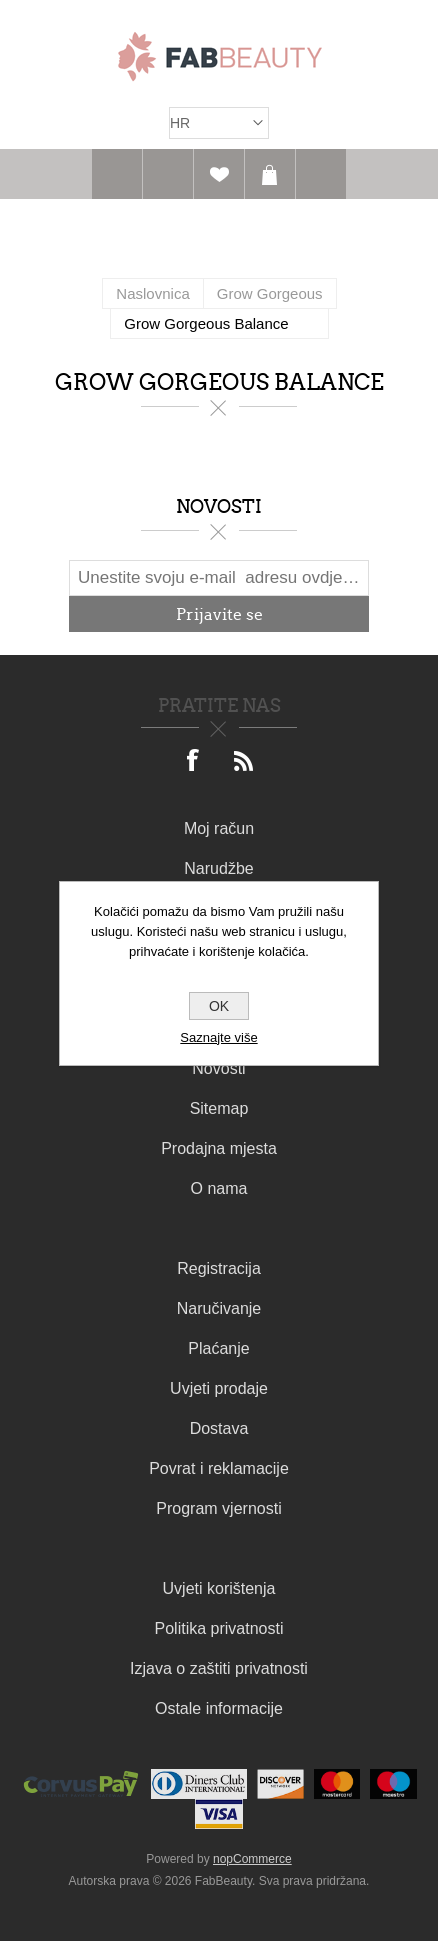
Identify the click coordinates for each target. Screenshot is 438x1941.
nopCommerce (252, 1859)
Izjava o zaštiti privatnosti (219, 1668)
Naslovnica (152, 293)
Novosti (218, 1068)
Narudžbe (218, 868)
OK (219, 1006)
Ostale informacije (219, 1708)
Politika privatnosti (219, 1628)
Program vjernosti (218, 1508)
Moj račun (219, 828)
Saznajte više (218, 1037)
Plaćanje (218, 1348)
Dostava (219, 1428)
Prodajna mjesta (219, 1148)
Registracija (219, 1268)
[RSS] (244, 762)
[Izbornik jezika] (219, 123)
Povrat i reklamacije (219, 1468)
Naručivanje (219, 1308)
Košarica (270, 174)
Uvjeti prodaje (219, 1388)
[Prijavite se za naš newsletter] (219, 578)
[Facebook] (194, 762)
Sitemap (219, 1108)
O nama (219, 1188)
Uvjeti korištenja (219, 1588)
